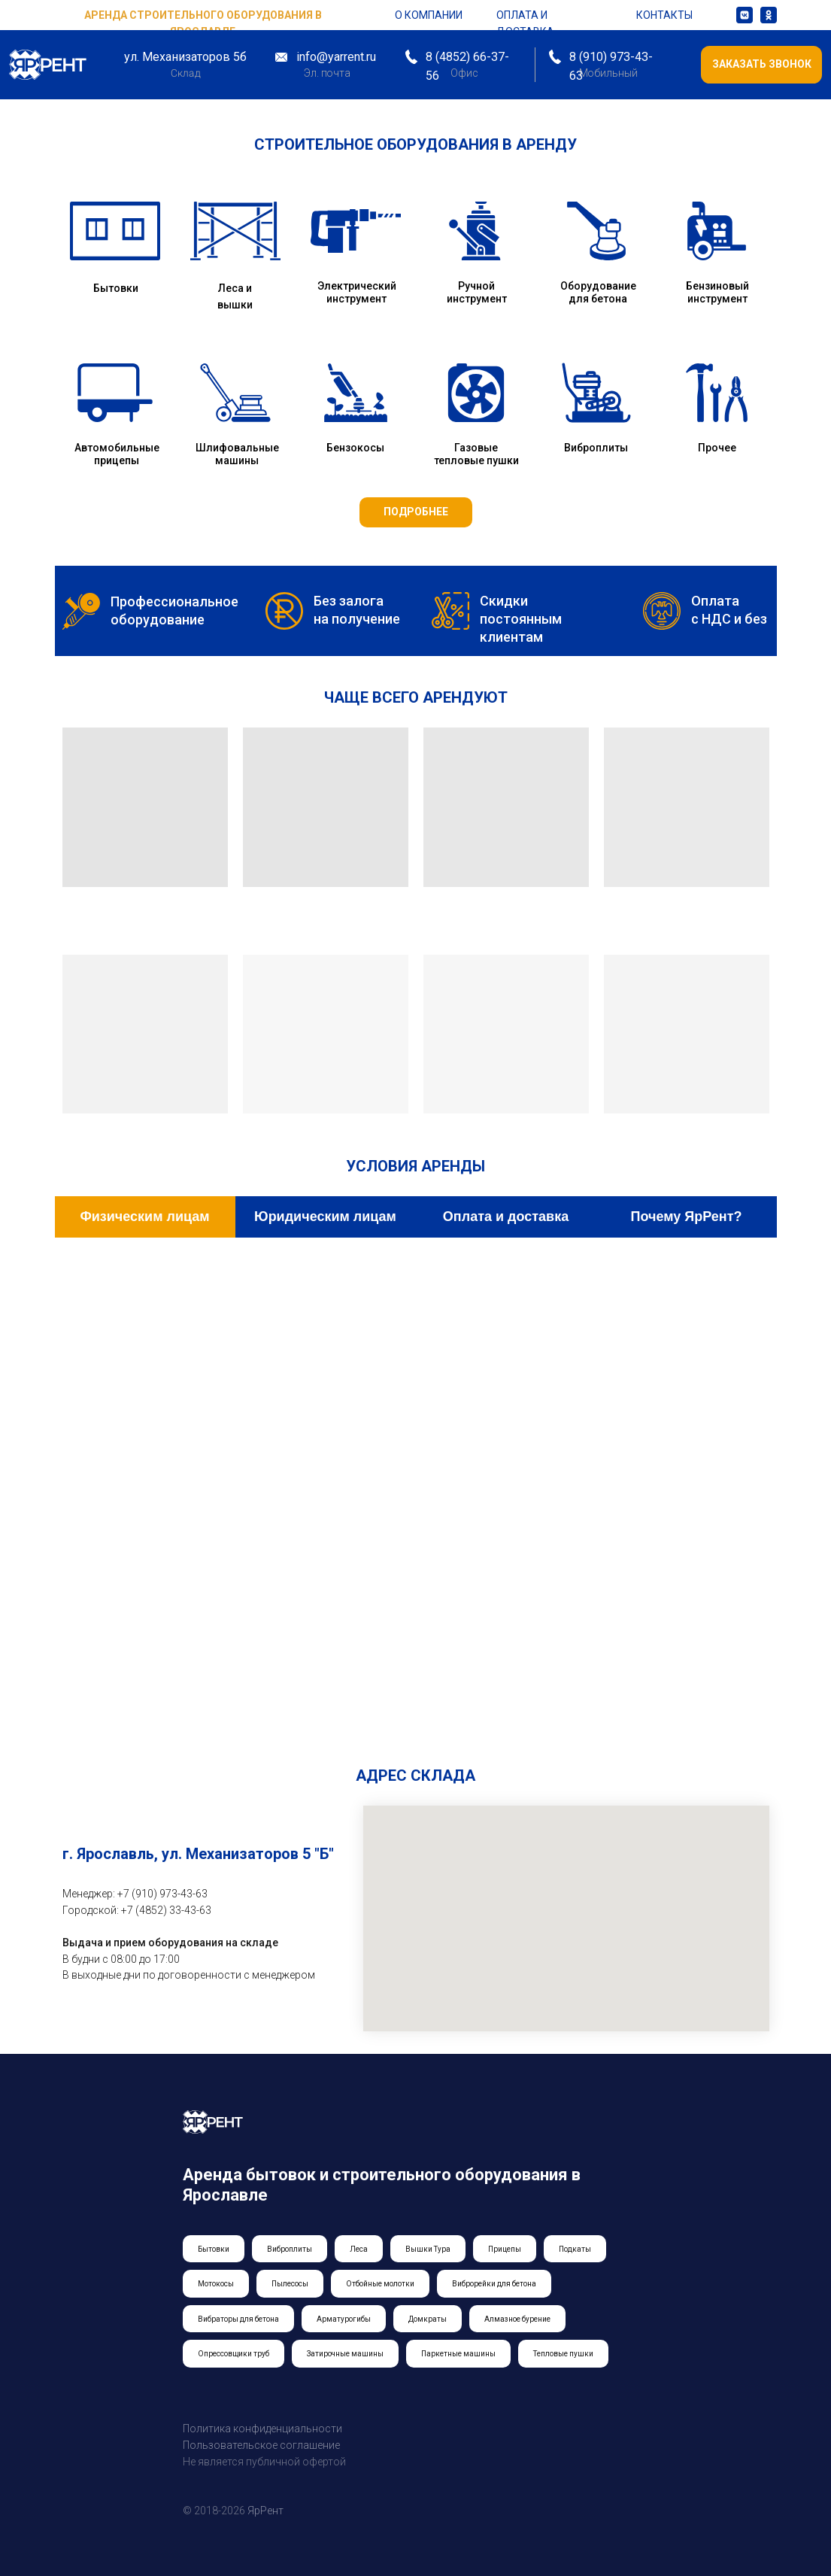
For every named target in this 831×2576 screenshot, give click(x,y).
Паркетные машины (458, 2354)
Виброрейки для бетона (494, 2284)
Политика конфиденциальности (262, 2429)
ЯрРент (265, 2511)
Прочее (717, 448)
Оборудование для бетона (598, 292)
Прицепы (504, 2249)
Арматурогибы (344, 2319)
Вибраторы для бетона (238, 2319)
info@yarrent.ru (336, 57)
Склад (185, 73)
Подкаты (575, 2249)
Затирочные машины (345, 2354)
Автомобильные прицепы (116, 454)
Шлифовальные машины (237, 454)
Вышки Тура (427, 2249)
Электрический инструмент (356, 292)
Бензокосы (355, 448)
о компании (429, 15)
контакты (664, 15)
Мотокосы (216, 2284)
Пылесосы (289, 2284)
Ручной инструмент (477, 292)
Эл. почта (327, 73)
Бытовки (115, 288)
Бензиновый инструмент (717, 292)
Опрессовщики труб (233, 2354)
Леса (359, 2249)
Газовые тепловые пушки (476, 454)
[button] (761, 65)
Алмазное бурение (517, 2319)
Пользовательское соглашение (261, 2445)
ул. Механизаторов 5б (185, 57)
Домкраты (427, 2319)
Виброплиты (596, 448)
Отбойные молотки (380, 2284)
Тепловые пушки (563, 2354)
